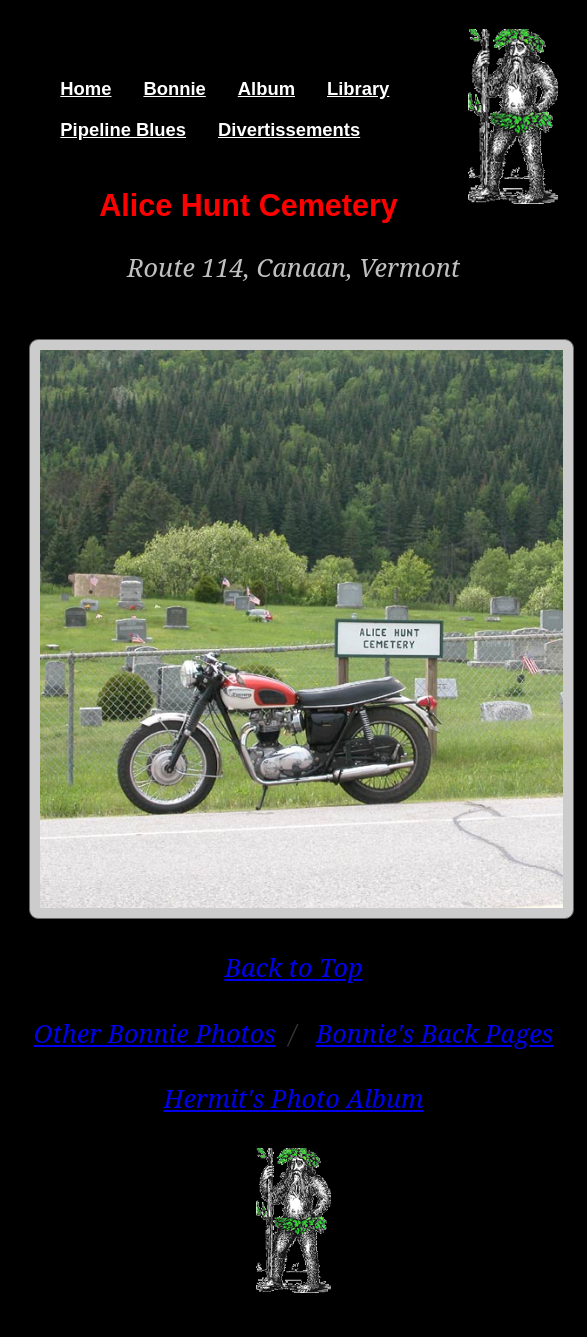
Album (266, 88)
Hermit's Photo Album (293, 1098)
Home (85, 88)
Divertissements (289, 129)
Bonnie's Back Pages (434, 1033)
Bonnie (174, 88)
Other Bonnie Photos (155, 1033)
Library (358, 88)
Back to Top (293, 967)
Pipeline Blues (123, 129)
